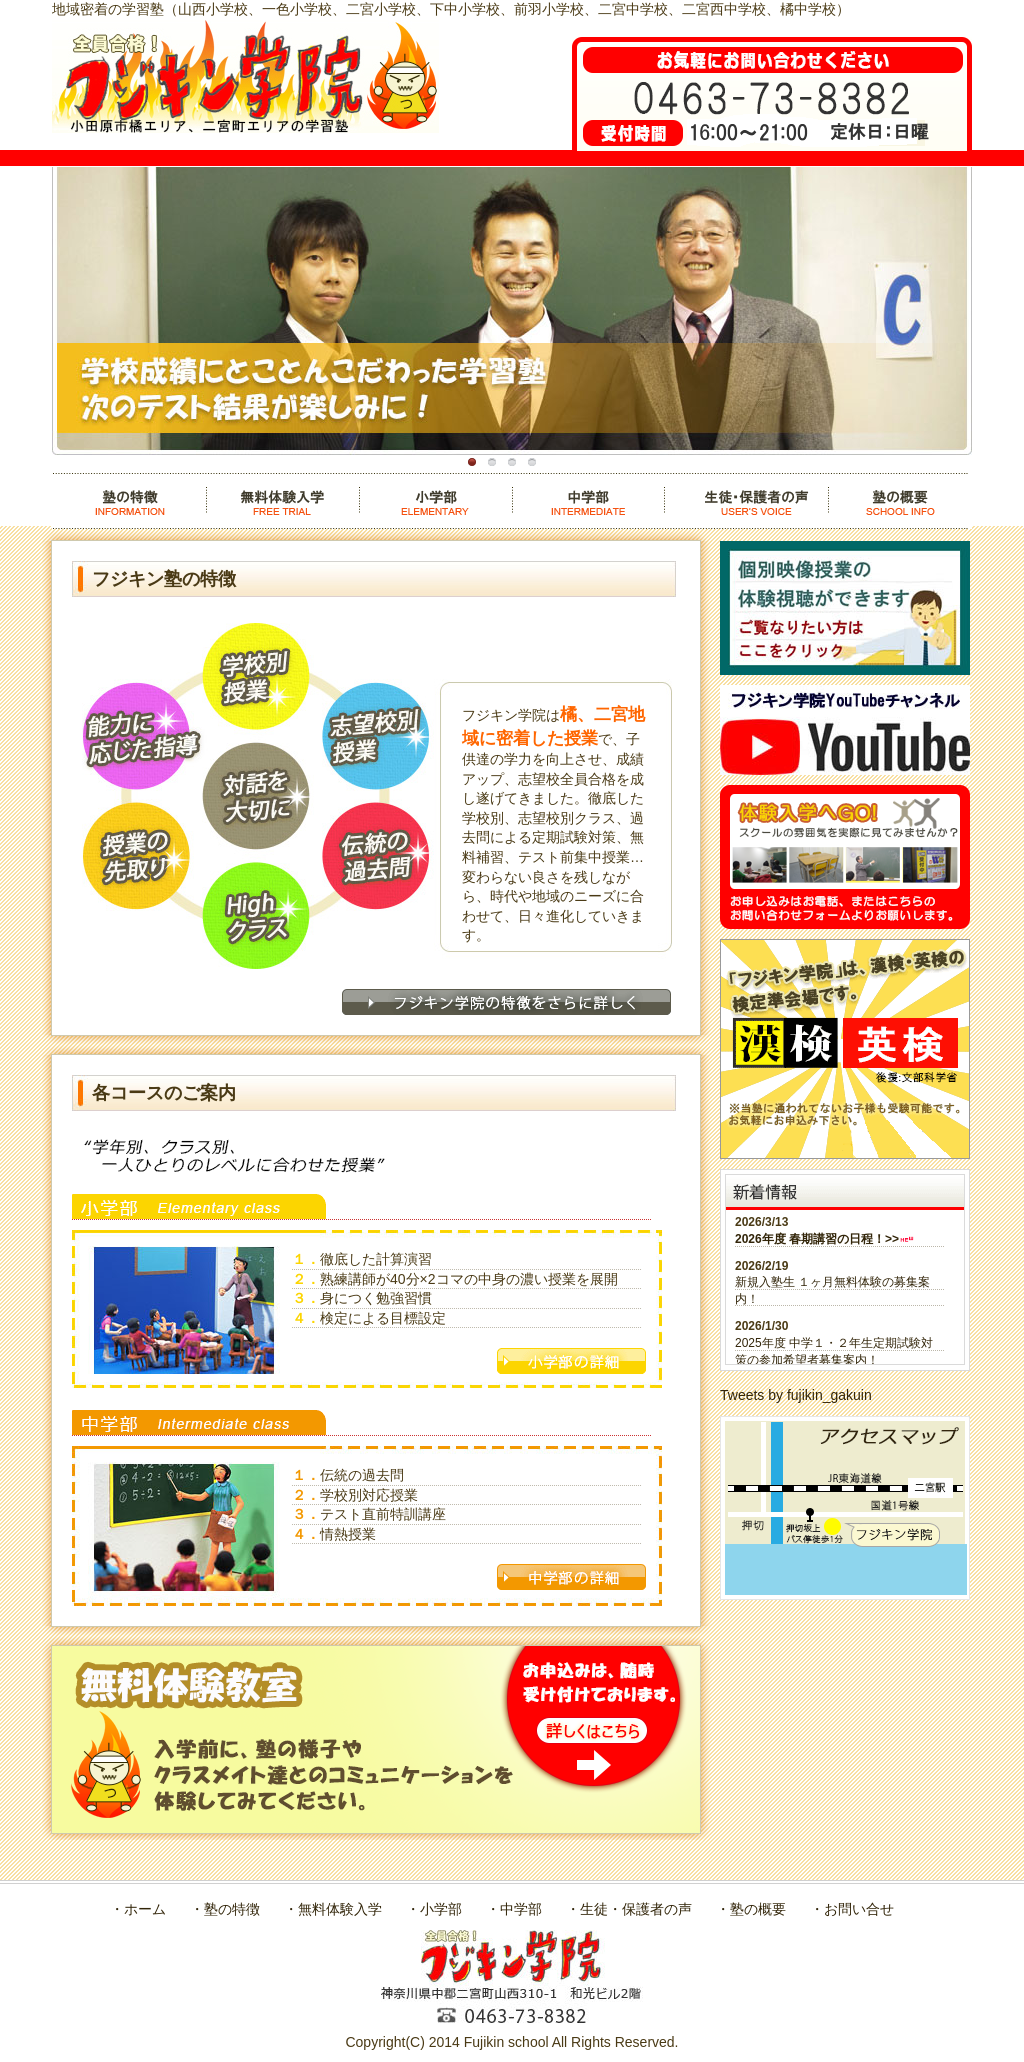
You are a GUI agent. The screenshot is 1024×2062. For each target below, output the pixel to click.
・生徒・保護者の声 (629, 1909)
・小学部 (434, 1909)
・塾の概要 (751, 1909)
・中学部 (514, 1909)
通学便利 (532, 462)
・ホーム (138, 1909)
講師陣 (472, 462)
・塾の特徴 (225, 1909)
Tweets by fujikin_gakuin (796, 1395)
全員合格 (512, 462)
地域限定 (492, 462)
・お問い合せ (852, 1909)
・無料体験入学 (333, 1909)
